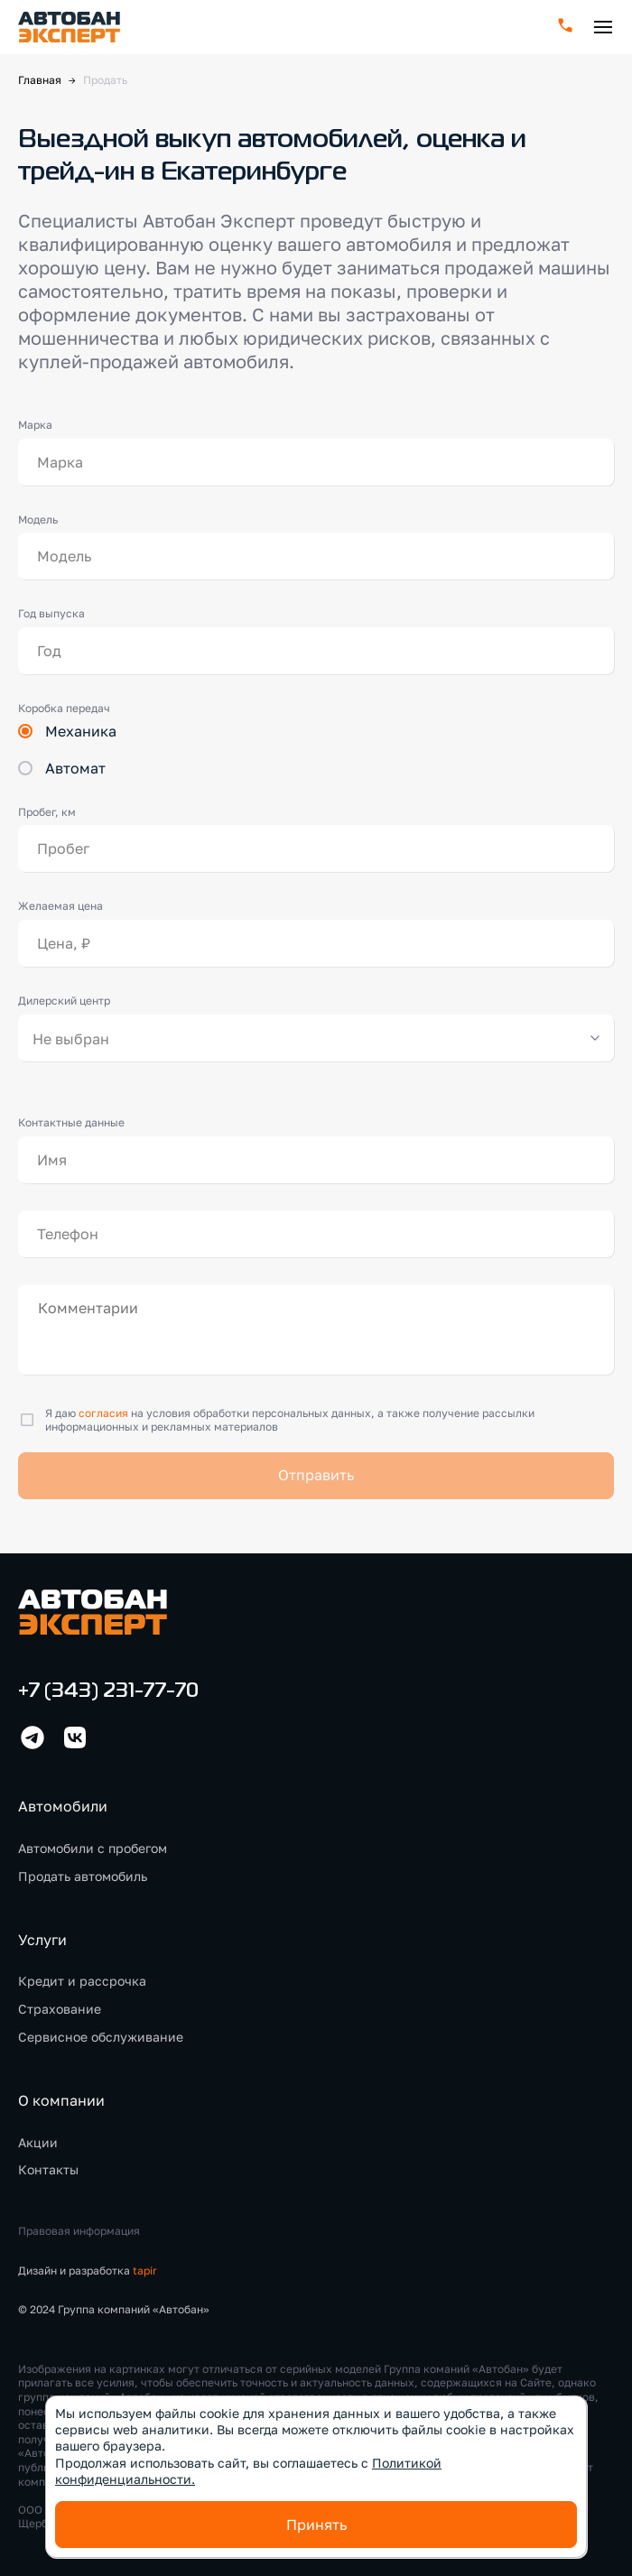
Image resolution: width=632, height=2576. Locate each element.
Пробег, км (47, 812)
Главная (39, 80)
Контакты (48, 2169)
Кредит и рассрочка (82, 1980)
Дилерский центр (64, 1000)
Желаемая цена (60, 906)
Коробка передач (64, 708)
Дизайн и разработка (87, 2270)
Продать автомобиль (82, 1876)
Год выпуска (51, 613)
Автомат (75, 768)
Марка (35, 424)
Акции (38, 2142)
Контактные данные (71, 1122)
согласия (103, 1413)
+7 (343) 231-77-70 (108, 1691)
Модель (38, 519)
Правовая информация (79, 2231)
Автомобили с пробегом (92, 1848)
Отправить (316, 1475)
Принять (316, 2525)
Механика (80, 731)
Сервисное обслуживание (100, 2036)
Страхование (59, 2008)
